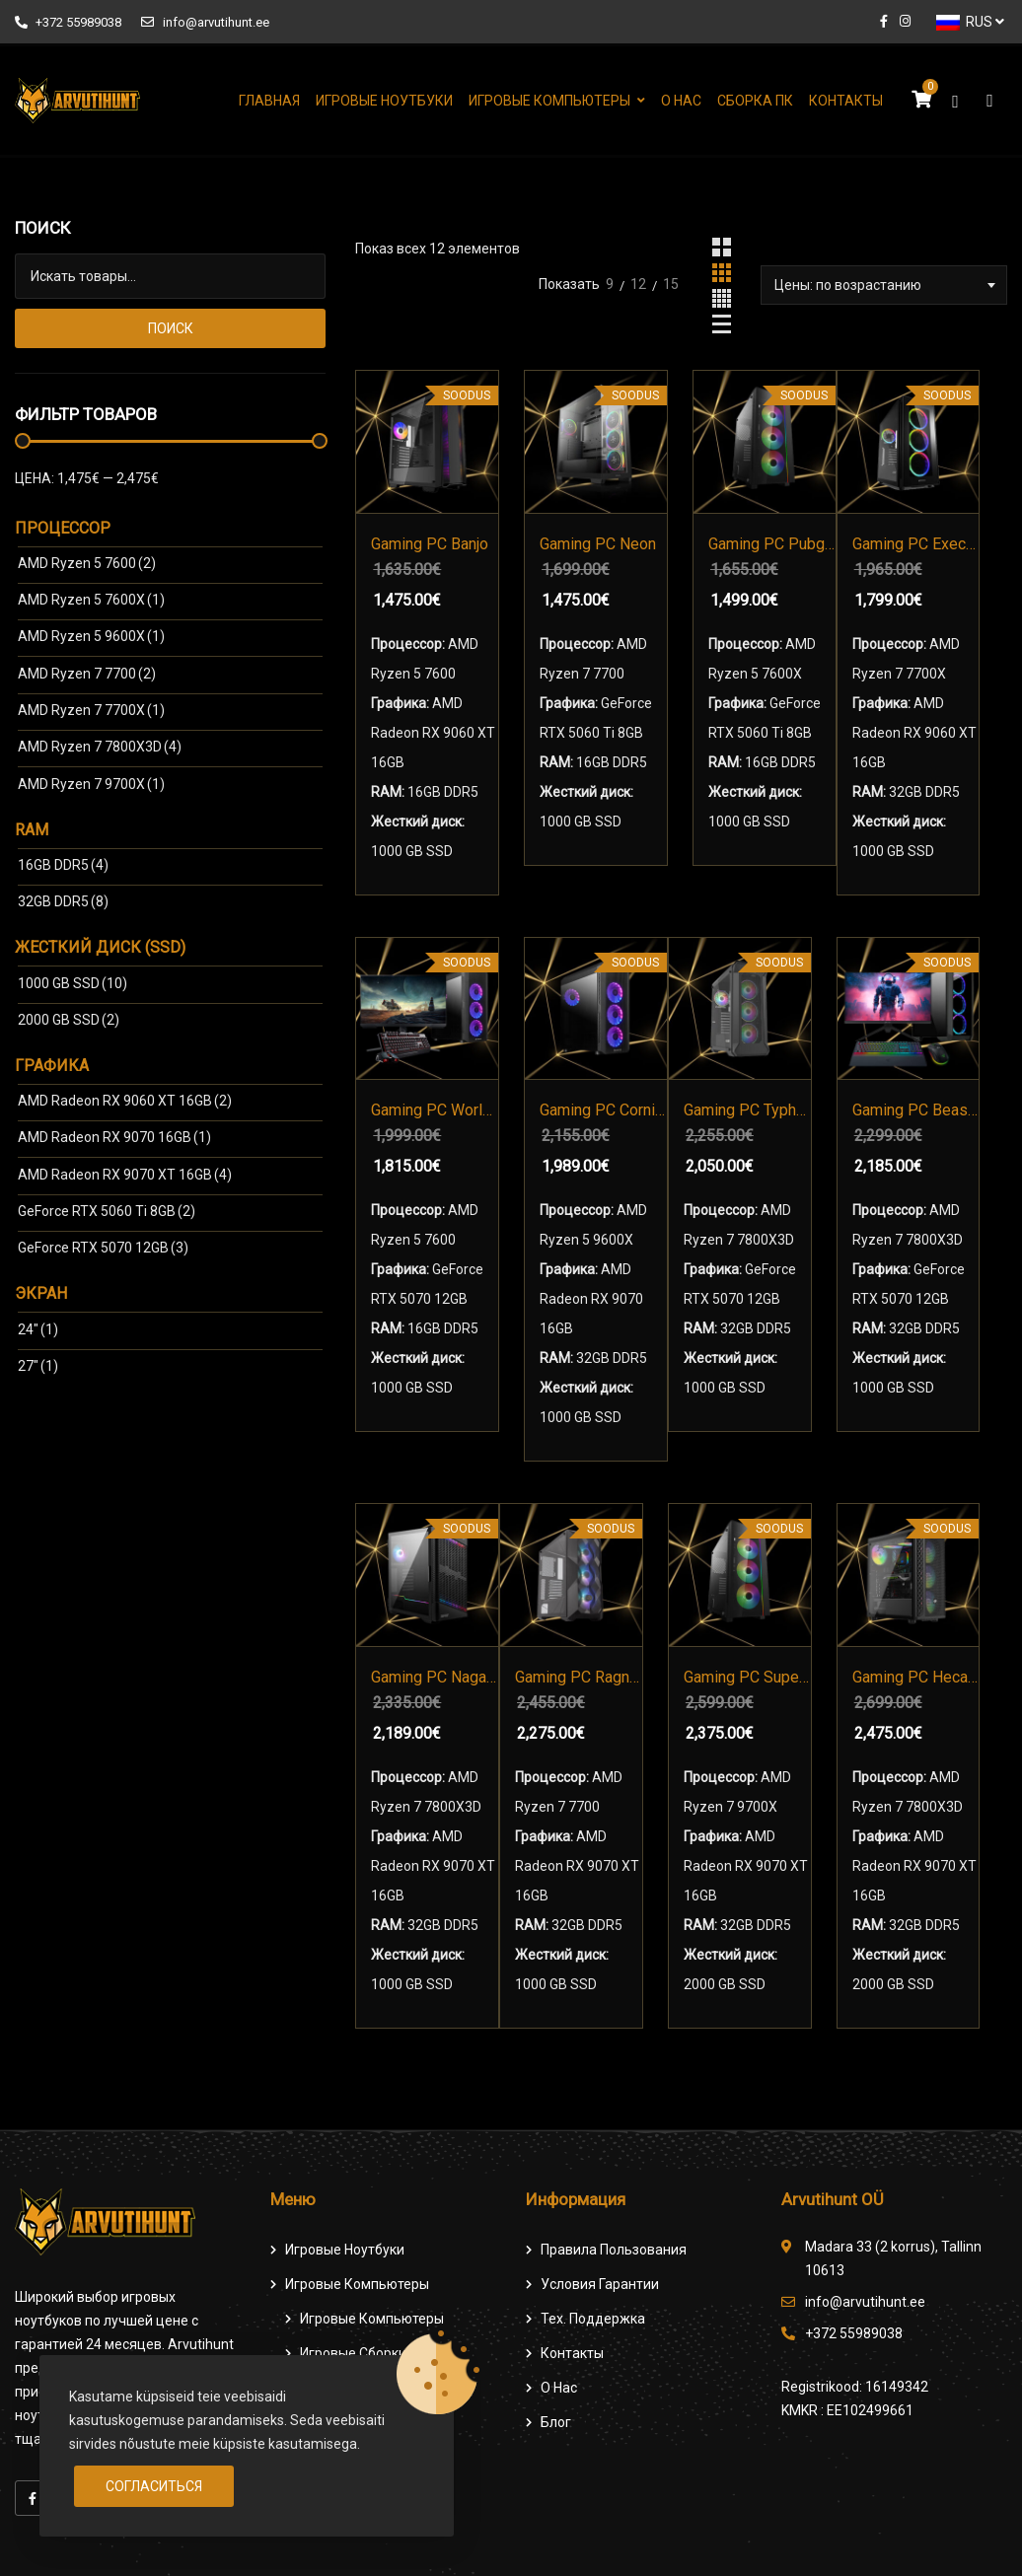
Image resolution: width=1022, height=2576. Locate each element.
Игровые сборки (353, 2353)
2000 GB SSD (68, 1020)
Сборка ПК (755, 100)
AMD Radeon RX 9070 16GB (114, 1137)
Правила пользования (614, 2249)
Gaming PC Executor (916, 544)
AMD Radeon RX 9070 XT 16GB (125, 1174)
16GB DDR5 (63, 865)
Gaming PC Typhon (747, 1110)
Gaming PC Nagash (434, 1677)
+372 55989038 (68, 22)
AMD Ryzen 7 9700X (91, 784)
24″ (38, 1329)
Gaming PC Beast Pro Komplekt (916, 1110)
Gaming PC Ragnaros (578, 1677)
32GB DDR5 (63, 901)
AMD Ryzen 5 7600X (91, 600)
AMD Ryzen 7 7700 (87, 673)
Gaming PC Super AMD (747, 1677)
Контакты (846, 100)
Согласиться (154, 2486)
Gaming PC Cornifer (603, 1110)
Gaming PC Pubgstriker (772, 544)
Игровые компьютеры (549, 100)
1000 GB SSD (72, 983)
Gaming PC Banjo (429, 544)
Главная (269, 100)
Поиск (170, 328)
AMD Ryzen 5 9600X (91, 636)
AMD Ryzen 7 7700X (91, 710)
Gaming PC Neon (598, 544)
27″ (38, 1366)
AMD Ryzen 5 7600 (87, 563)
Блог (556, 2422)
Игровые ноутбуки (384, 100)
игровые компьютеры (372, 2318)
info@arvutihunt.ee (204, 22)
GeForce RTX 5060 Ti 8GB (106, 1211)
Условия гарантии (600, 2284)
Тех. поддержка (593, 2318)
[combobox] (884, 285)
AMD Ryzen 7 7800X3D (100, 746)
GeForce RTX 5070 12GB (103, 1247)
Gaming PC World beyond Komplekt (434, 1110)
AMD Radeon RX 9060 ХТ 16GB (125, 1101)
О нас (681, 100)
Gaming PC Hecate (916, 1677)
